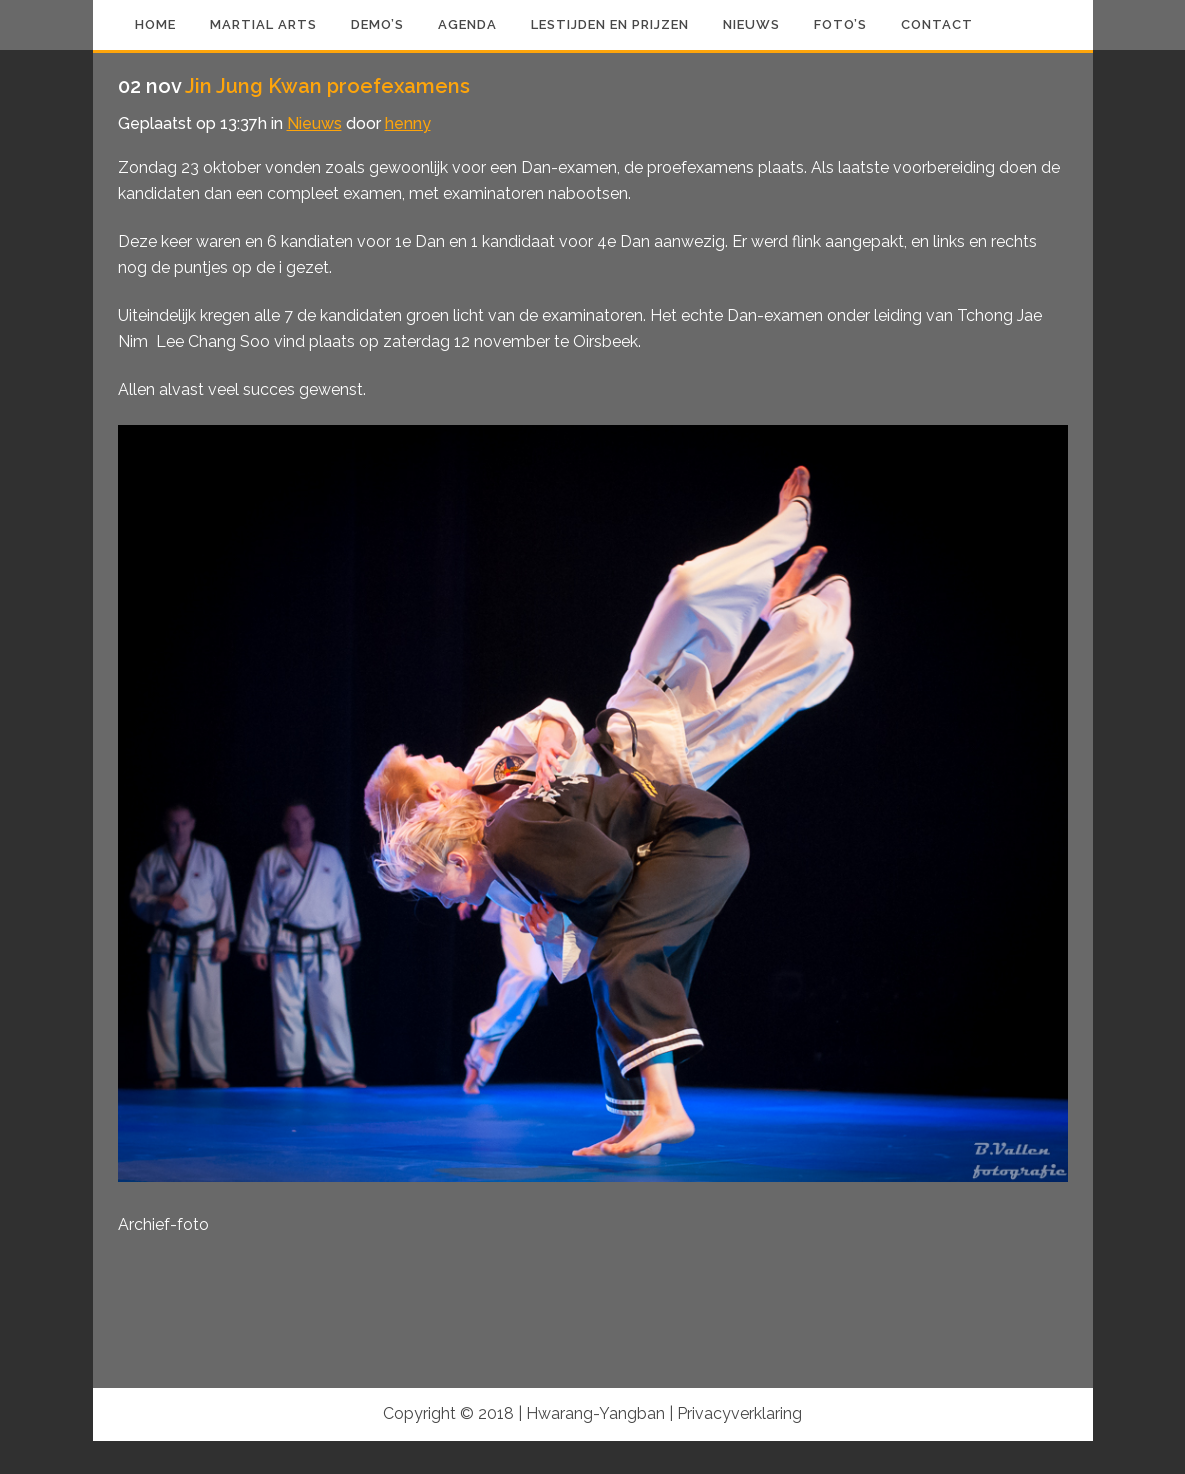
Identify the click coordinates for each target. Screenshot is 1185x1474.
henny (408, 123)
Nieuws (314, 123)
